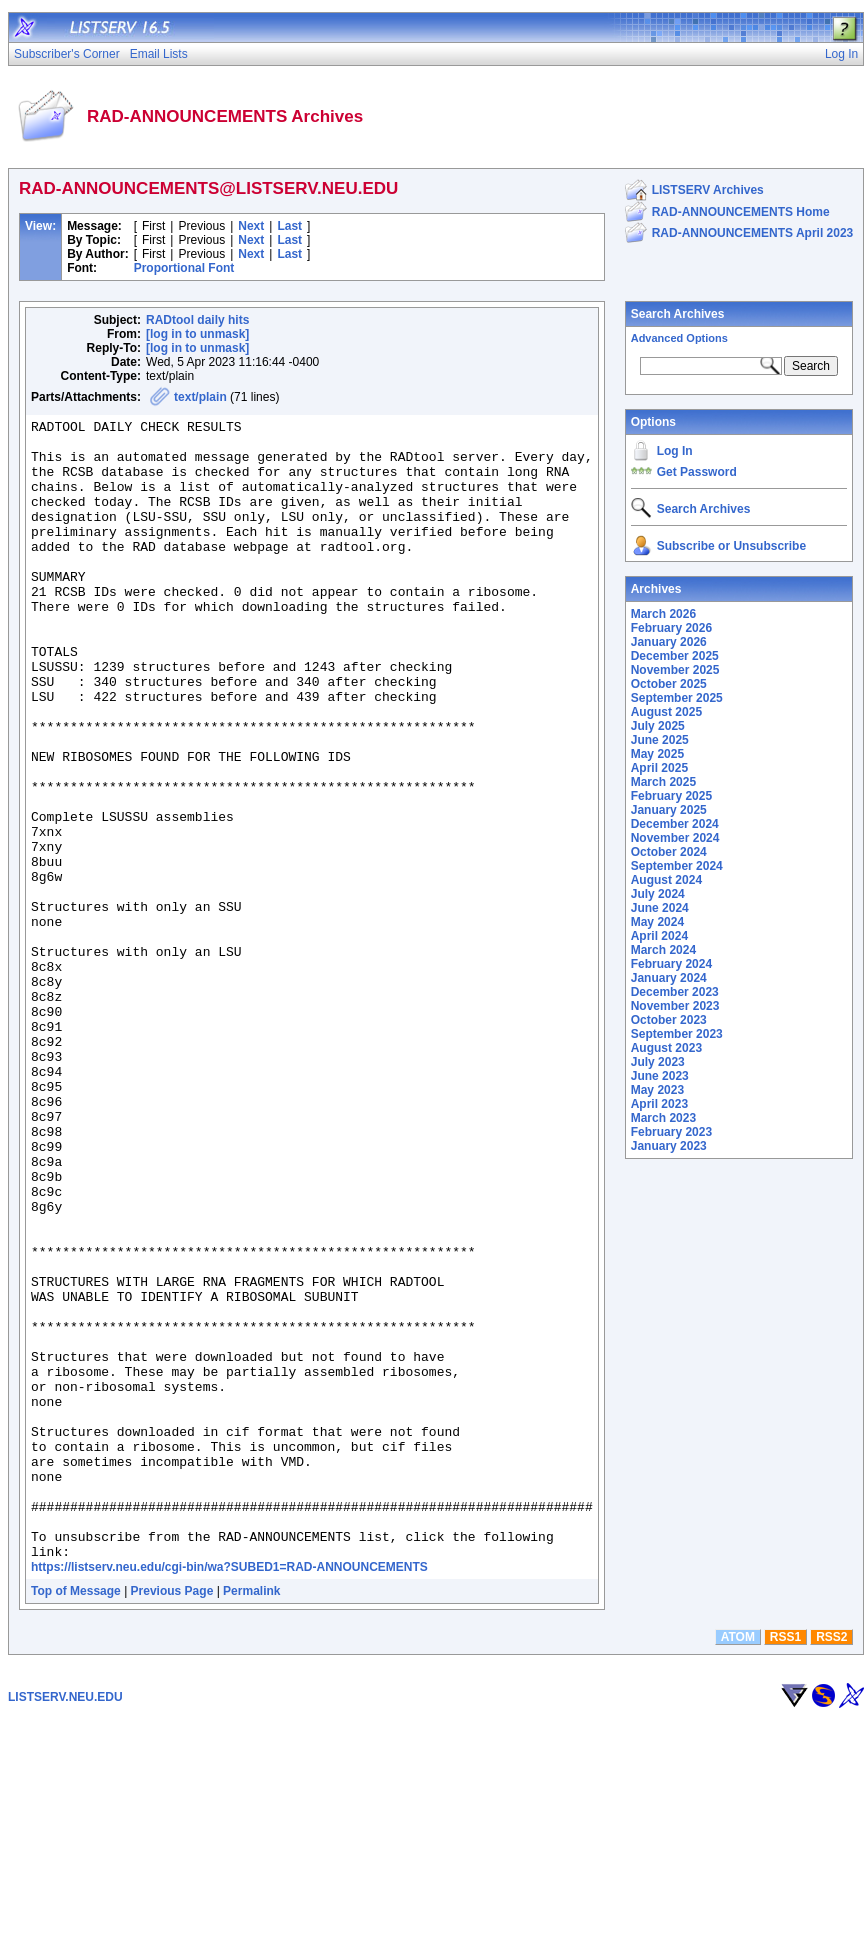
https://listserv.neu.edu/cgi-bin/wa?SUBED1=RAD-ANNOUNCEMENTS (229, 1795)
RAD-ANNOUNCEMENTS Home (741, 212)
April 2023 (659, 1104)
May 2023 (657, 1090)
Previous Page (172, 1819)
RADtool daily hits (197, 320)
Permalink (251, 1819)
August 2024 (666, 880)
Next (251, 226)
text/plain (200, 397)
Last (289, 226)
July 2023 (658, 1062)
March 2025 (663, 782)
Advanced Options (679, 338)
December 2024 (675, 824)
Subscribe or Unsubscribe (731, 546)
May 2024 (657, 922)
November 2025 (675, 670)
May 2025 (657, 754)
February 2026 (671, 628)
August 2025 (666, 712)
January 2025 (669, 810)
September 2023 (677, 1034)
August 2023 (666, 1048)
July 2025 (658, 726)
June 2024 (660, 908)
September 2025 (677, 698)
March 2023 (663, 1118)
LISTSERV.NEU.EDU (65, 1925)
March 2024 (663, 950)
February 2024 (671, 964)
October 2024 (669, 852)
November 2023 (675, 1006)
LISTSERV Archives (708, 190)
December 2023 (675, 992)
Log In (675, 451)
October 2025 (669, 684)
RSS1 (785, 1865)
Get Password (697, 472)
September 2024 (677, 866)
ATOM (738, 1865)
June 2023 (660, 1076)
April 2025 (659, 768)
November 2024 (675, 838)
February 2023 (671, 1132)
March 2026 (663, 614)
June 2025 (660, 740)
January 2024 (669, 978)
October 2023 (669, 1020)
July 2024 (658, 894)
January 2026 (669, 642)
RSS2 (831, 1865)
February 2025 (671, 796)
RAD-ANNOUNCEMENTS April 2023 (753, 233)
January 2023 (669, 1146)
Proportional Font (184, 268)
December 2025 (675, 656)
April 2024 (659, 936)
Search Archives (678, 314)
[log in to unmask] (197, 334)
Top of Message (76, 1819)
